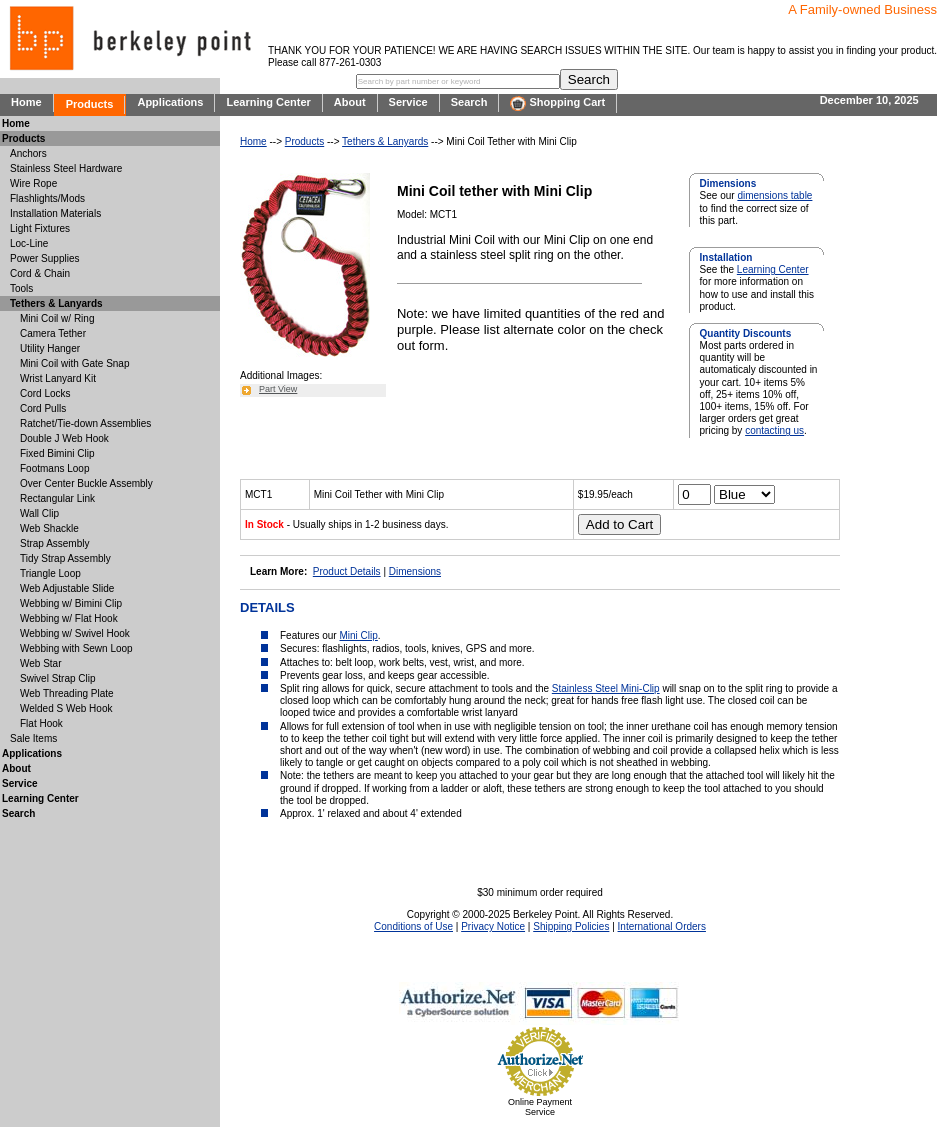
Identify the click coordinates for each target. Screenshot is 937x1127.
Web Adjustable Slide (67, 588)
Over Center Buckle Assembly (86, 483)
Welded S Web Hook (66, 708)
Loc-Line (29, 243)
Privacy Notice (493, 926)
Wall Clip (39, 513)
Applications (170, 102)
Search (469, 102)
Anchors (28, 153)
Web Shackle (49, 528)
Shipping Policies (571, 926)
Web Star (41, 663)
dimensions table (774, 195)
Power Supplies (44, 258)
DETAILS (267, 607)
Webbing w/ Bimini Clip (71, 603)
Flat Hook (41, 723)
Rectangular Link (57, 498)
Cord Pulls (43, 408)
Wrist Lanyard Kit (58, 378)
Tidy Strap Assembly (65, 558)
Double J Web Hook (64, 438)
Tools (21, 288)
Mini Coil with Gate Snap (75, 363)
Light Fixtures (40, 228)
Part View (278, 389)
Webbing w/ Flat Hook (69, 618)
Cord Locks (45, 393)
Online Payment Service (540, 1107)
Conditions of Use (413, 926)
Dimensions (415, 571)
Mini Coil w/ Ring (57, 318)
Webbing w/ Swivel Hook (75, 633)
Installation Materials (55, 213)
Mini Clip (358, 635)
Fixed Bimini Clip (57, 453)
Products (90, 104)
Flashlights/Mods (47, 198)
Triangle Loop (50, 573)
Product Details (347, 571)
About (350, 102)
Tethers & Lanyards (385, 141)
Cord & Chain (40, 273)
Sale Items (33, 738)
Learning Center (268, 102)
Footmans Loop (55, 468)
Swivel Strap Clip (58, 678)
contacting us (774, 430)
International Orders (662, 926)
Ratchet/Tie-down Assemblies (85, 423)
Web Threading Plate (67, 693)
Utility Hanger (50, 348)
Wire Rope (33, 183)
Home (26, 102)
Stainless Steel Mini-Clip (606, 688)
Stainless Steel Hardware (66, 168)
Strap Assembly (54, 543)
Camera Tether (53, 333)
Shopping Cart (557, 103)
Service (408, 102)
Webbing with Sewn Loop (76, 648)
